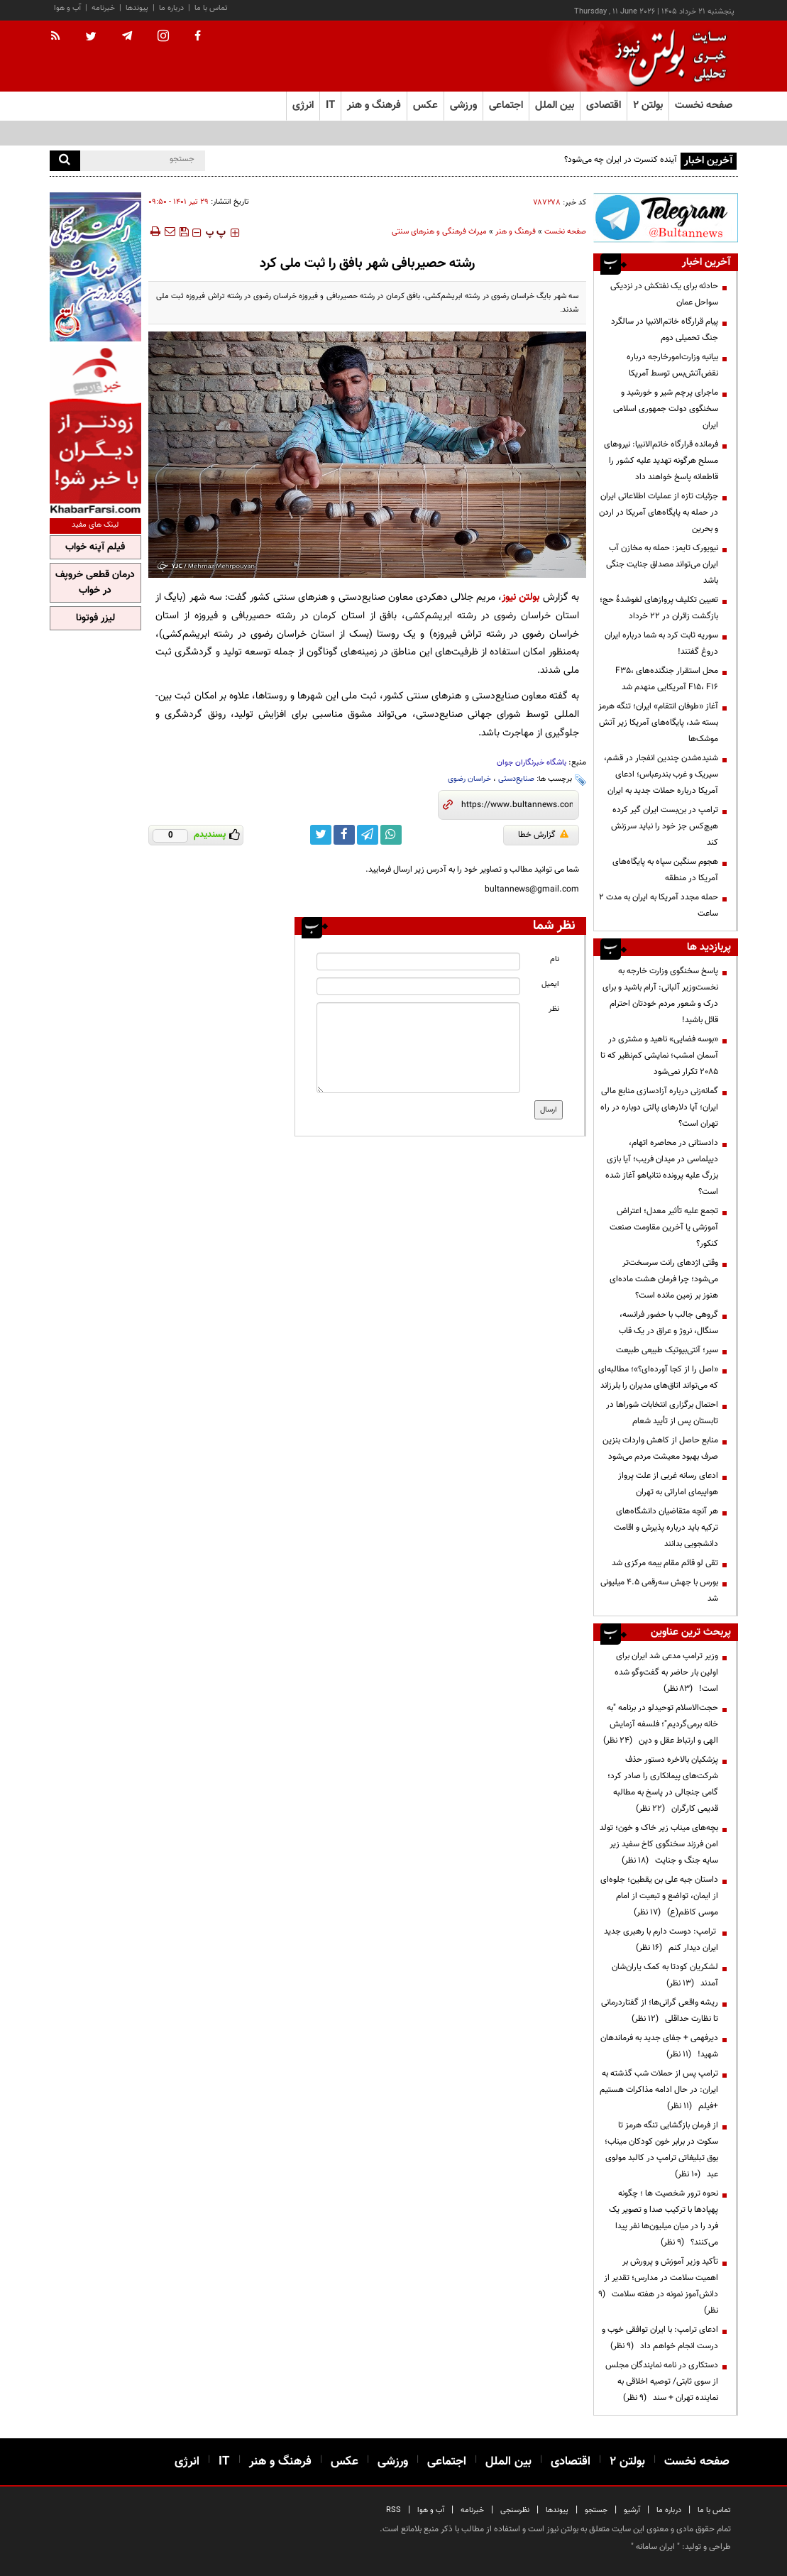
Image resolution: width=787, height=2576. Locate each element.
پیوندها (137, 8)
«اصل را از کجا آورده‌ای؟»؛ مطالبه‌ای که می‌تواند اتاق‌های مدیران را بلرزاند (658, 1377)
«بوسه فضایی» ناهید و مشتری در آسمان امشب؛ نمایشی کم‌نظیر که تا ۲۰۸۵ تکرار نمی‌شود (659, 1055)
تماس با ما (211, 8)
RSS (393, 2510)
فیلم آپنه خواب (95, 547)
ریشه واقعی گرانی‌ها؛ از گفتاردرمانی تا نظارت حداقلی (659, 2010)
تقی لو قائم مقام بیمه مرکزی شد (665, 1563)
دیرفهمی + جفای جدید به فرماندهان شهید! (659, 2046)
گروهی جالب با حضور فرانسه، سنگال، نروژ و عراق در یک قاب (668, 1322)
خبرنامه (103, 8)
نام (554, 959)
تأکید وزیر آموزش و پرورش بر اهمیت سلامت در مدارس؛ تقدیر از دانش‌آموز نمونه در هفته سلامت (658, 2286)
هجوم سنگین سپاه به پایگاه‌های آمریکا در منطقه (665, 869)
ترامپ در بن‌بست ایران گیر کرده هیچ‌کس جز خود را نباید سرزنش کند (664, 826)
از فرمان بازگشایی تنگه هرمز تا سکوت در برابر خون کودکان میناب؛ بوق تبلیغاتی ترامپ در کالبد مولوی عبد (661, 2150)
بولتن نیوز (520, 597)
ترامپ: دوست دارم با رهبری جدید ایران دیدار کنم (661, 1939)
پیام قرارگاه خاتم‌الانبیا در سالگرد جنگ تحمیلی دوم (664, 329)
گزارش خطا (543, 834)
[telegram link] (367, 835)
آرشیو (632, 2510)
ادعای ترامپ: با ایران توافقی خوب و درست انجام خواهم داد (660, 2337)
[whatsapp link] (391, 835)
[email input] (418, 986)
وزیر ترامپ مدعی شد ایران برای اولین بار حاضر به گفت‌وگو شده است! (666, 1672)
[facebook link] (344, 835)
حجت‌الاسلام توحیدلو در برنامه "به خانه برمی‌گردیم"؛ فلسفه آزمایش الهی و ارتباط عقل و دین (660, 1724)
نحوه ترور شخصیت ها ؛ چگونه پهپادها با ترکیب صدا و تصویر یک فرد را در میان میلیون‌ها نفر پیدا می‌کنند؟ (663, 2218)
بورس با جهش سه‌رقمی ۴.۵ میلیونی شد (659, 1590)
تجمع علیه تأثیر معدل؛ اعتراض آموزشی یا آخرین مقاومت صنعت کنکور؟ (664, 1227)
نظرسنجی (514, 2510)
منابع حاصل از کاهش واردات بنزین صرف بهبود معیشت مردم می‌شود (660, 1448)
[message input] (418, 1047)
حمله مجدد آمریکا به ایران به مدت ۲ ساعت (658, 905)
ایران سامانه (655, 2547)
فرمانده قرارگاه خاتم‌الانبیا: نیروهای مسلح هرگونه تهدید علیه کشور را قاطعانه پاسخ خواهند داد (661, 460)
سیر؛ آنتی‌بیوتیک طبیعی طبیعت (667, 1350)
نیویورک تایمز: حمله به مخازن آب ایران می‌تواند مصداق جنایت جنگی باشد (662, 564)
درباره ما (171, 8)
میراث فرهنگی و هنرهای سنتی (439, 232)
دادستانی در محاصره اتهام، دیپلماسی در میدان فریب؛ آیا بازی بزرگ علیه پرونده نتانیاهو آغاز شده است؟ (661, 1167)
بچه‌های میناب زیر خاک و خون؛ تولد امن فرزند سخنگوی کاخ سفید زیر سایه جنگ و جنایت (659, 1844)
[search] (65, 160)
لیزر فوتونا (95, 618)
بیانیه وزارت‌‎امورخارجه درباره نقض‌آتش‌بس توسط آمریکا (672, 365)
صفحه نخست (703, 105)
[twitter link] (320, 835)
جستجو (596, 2510)
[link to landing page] (667, 56)
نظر (554, 1009)
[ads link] (665, 217)
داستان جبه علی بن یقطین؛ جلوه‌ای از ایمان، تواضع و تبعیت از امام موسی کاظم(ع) (659, 1896)
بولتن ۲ (648, 105)
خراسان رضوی (469, 779)
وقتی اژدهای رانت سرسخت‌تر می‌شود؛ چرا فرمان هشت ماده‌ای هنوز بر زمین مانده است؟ (664, 1279)
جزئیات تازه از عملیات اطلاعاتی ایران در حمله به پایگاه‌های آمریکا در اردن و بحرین (658, 512)
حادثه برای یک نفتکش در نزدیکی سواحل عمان (664, 294)
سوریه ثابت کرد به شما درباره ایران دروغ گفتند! (661, 643)
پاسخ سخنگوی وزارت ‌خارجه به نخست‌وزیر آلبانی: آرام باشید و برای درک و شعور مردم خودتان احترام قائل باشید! (660, 995)
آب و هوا (67, 8)
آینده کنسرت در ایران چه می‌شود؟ (620, 159)
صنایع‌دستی (516, 779)
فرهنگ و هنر (515, 232)
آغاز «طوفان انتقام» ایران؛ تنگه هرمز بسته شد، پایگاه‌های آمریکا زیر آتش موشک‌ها (658, 722)
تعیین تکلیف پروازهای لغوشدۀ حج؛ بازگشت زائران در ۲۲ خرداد (659, 608)
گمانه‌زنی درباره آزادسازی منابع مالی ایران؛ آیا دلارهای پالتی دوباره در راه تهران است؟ (659, 1107)
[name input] (418, 961)
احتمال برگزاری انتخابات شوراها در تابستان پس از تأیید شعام (662, 1412)
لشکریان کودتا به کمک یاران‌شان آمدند (665, 1975)
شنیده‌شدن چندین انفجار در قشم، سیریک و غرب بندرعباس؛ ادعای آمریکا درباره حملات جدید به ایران (661, 774)
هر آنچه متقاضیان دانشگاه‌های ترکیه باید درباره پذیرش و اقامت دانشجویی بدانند (666, 1527)
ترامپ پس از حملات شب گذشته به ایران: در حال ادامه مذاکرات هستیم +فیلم (659, 2089)
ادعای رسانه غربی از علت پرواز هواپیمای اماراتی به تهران (668, 1483)
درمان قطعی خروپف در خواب (95, 582)
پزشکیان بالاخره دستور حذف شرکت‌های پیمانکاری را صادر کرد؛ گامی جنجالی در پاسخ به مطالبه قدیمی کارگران (662, 1784)
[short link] (517, 804)
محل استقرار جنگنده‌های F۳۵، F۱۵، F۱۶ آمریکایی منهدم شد (666, 679)
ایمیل (550, 984)
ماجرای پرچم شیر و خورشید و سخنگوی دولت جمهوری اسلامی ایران (665, 409)
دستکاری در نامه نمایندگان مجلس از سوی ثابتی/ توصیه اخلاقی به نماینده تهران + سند (661, 2381)
